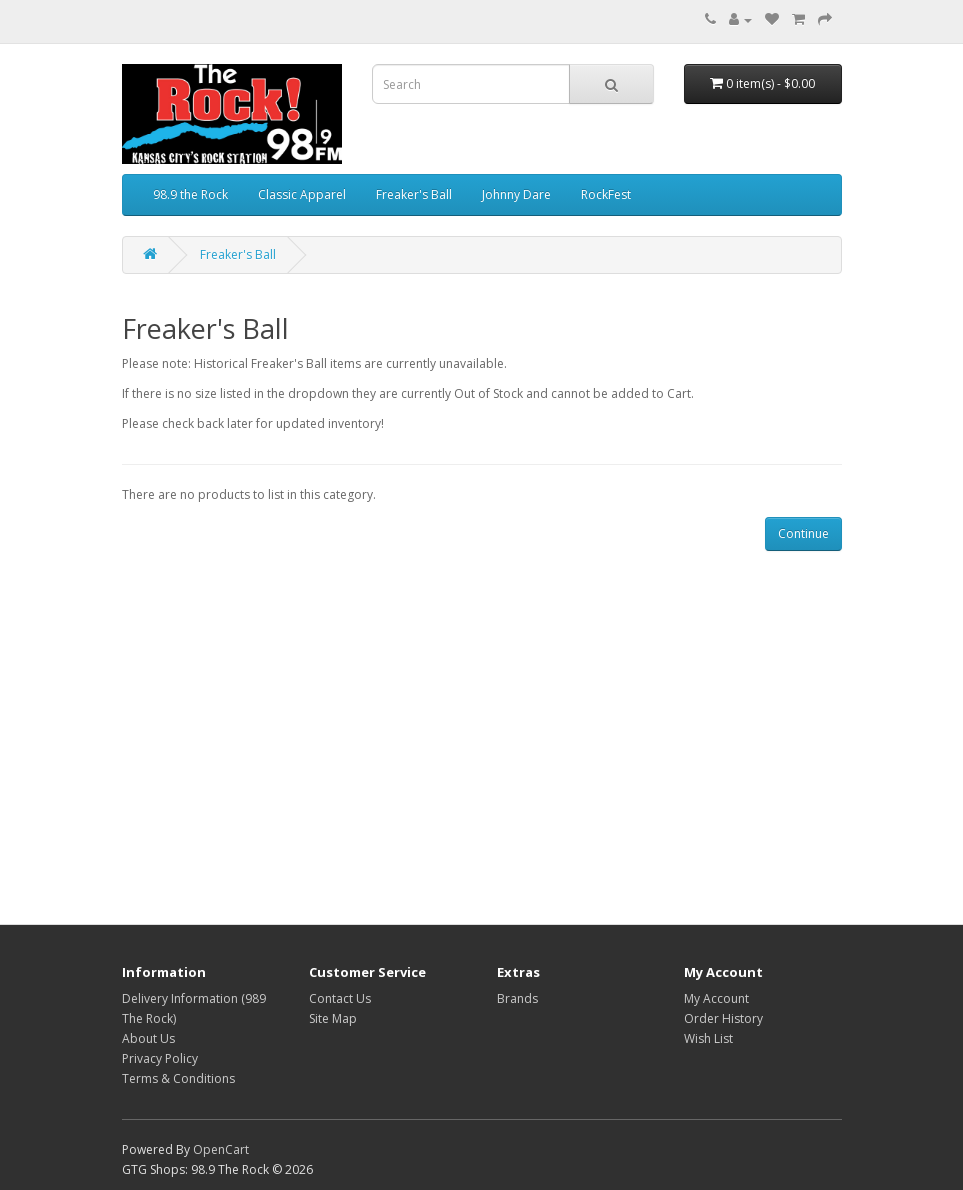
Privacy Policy (160, 1058)
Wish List (708, 1038)
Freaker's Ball (414, 194)
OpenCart (221, 1149)
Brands (517, 998)
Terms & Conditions (178, 1078)
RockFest (606, 194)
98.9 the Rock (190, 194)
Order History (723, 1018)
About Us (148, 1038)
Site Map (333, 1018)
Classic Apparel (302, 194)
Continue (803, 533)
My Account (716, 998)
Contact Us (340, 998)
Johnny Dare (516, 194)
